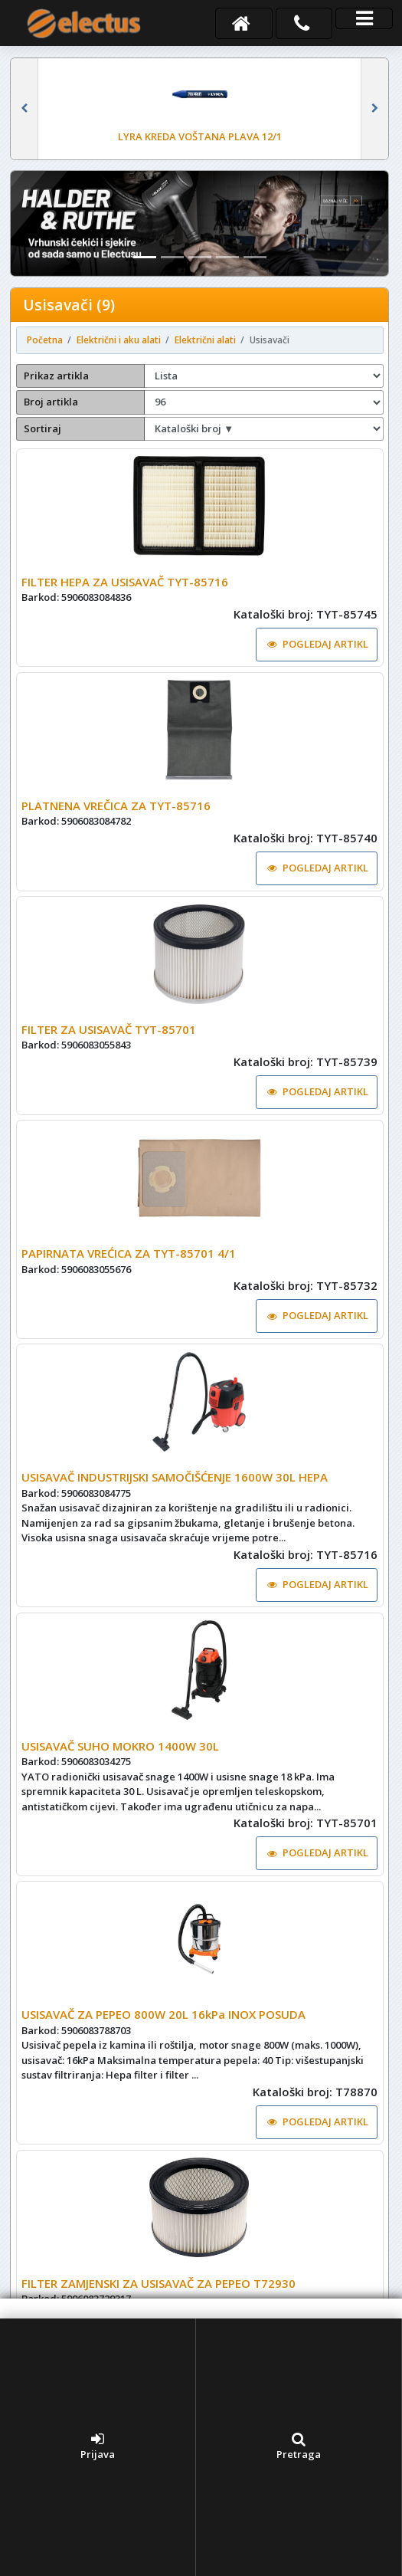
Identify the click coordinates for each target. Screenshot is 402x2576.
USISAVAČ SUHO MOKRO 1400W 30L (120, 1746)
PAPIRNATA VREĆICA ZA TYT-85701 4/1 (128, 1253)
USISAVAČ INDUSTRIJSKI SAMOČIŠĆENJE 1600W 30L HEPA (174, 1477)
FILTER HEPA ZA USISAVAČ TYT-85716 (124, 581)
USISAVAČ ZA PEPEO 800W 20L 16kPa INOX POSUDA (163, 2014)
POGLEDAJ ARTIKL (317, 644)
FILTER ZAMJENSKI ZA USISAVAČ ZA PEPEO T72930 (158, 2283)
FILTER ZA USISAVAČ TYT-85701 (108, 1029)
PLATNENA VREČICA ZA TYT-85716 (116, 805)
